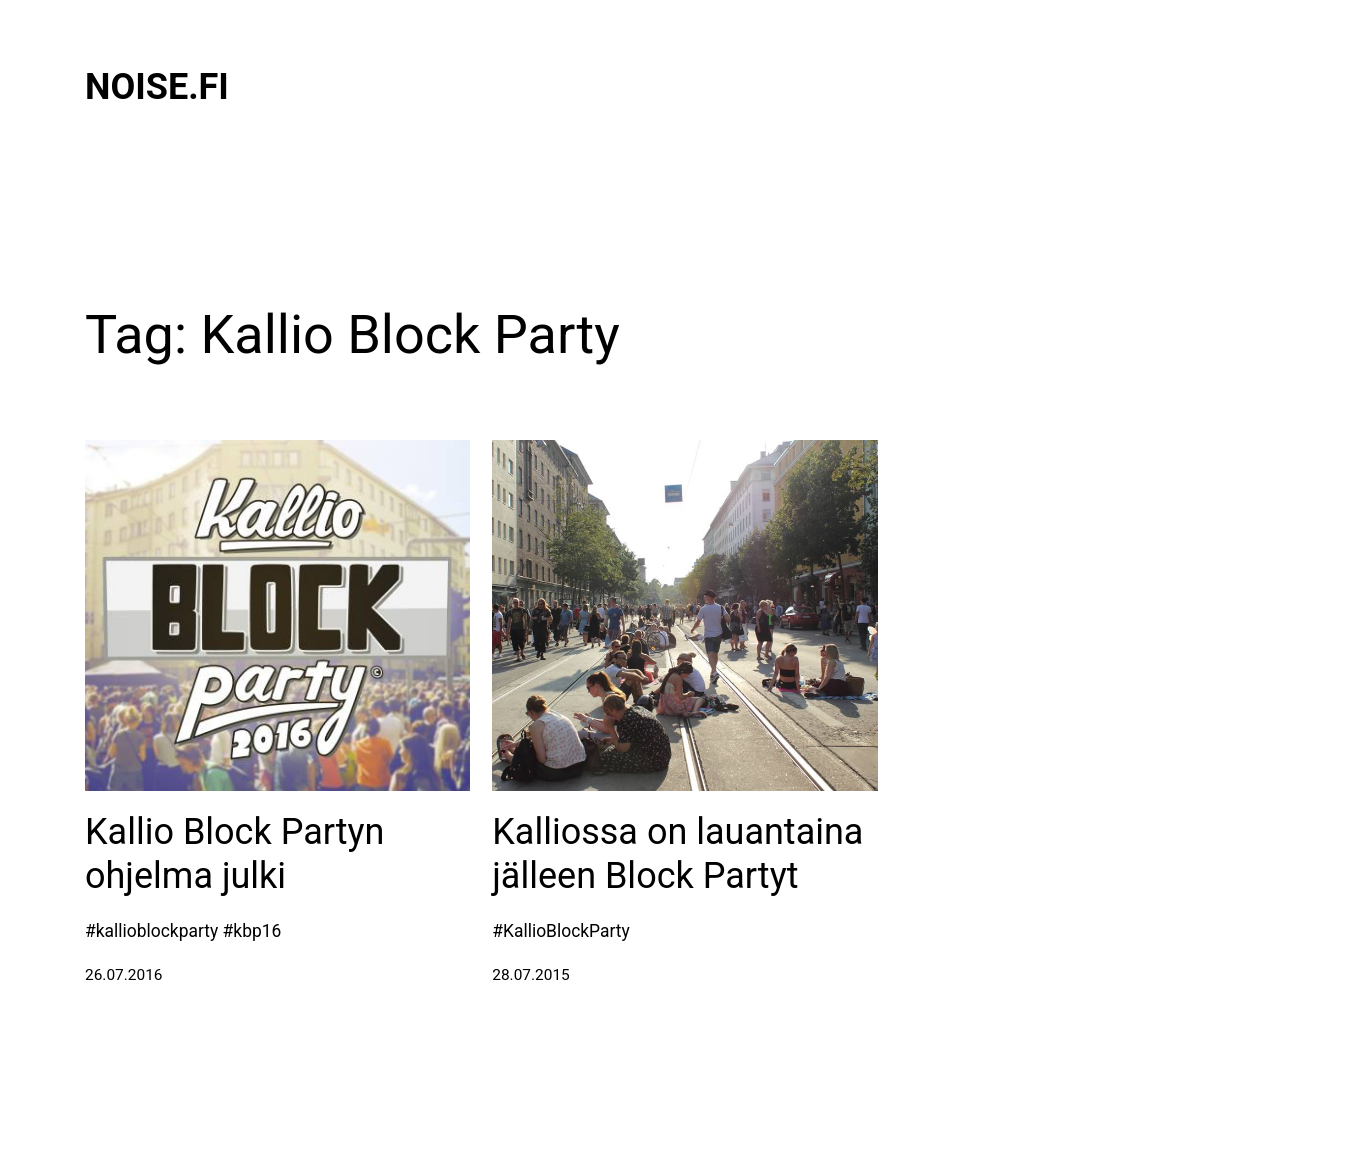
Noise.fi (157, 87)
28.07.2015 (531, 975)
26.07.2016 (124, 975)
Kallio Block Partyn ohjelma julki (235, 853)
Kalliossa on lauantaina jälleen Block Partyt (677, 853)
